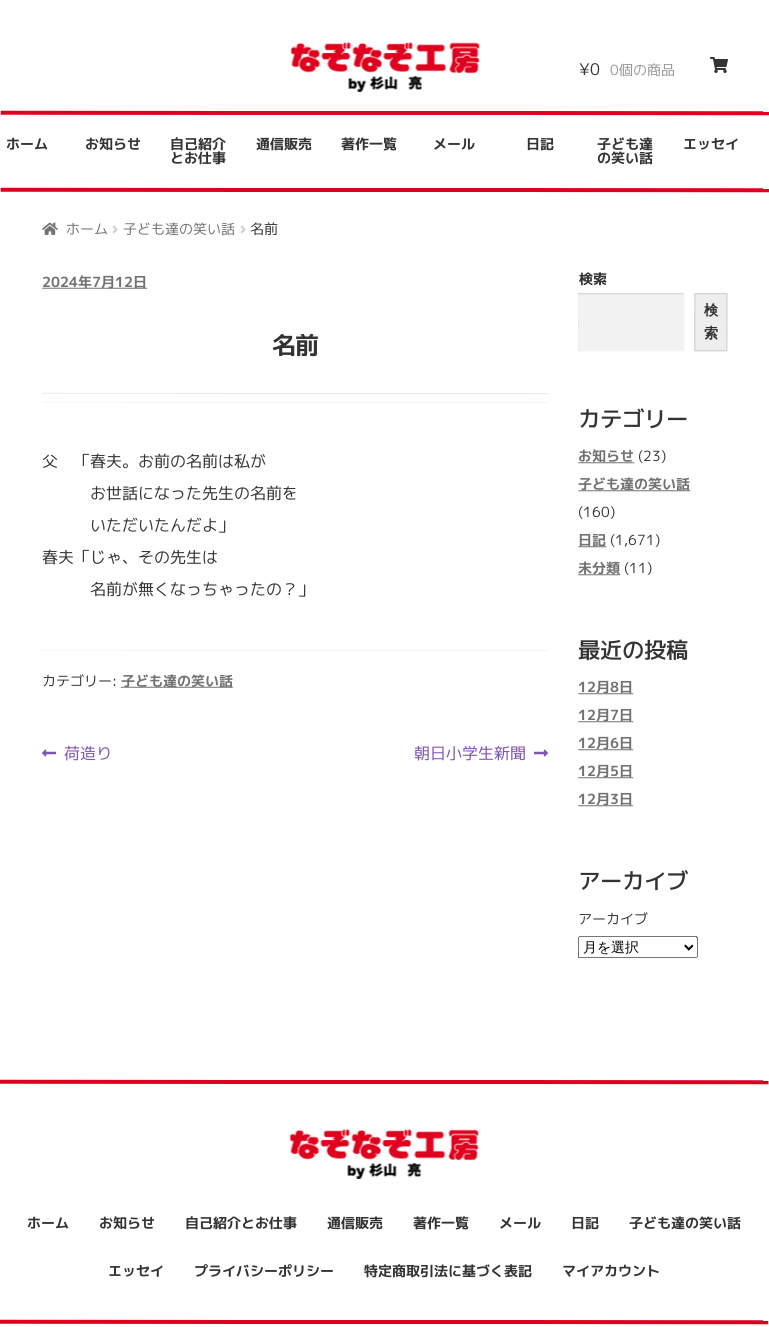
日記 (540, 143)
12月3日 (605, 799)
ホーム (87, 227)
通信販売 (284, 143)
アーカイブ (613, 918)
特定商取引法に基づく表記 (448, 1270)
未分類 (599, 567)
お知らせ (113, 143)
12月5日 (605, 771)
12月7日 (605, 715)
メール (454, 143)
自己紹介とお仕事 (198, 150)
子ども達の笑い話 (625, 150)
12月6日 (605, 743)
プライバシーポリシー (264, 1270)
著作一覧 (369, 143)
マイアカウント (611, 1270)
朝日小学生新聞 (470, 753)
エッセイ (711, 144)
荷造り (87, 753)
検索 (593, 278)
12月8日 (605, 687)
